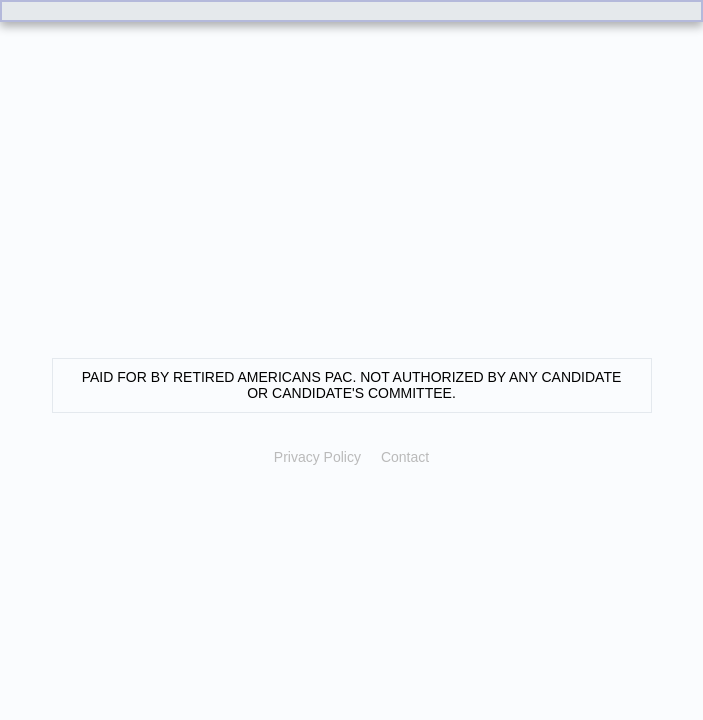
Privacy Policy (317, 457)
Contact (405, 457)
